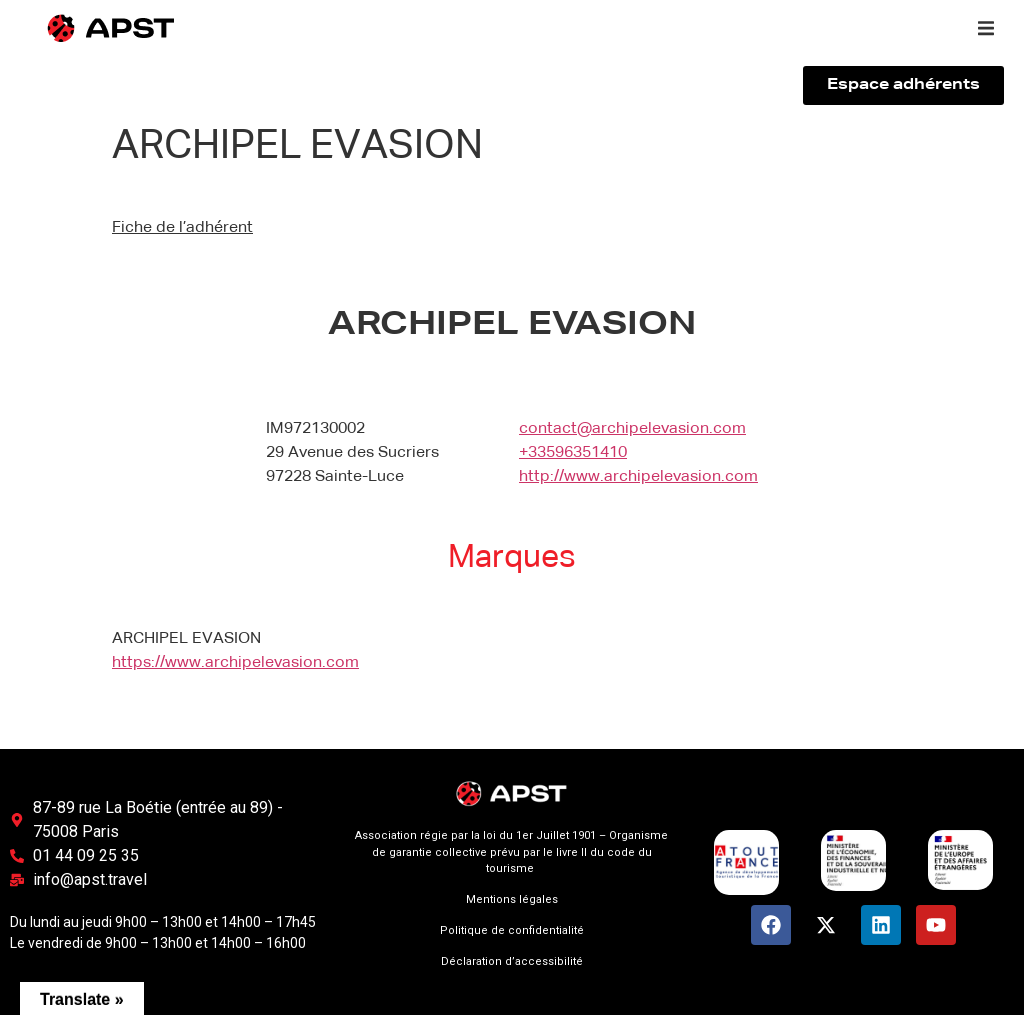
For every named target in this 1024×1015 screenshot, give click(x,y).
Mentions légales (512, 899)
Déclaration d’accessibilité (512, 961)
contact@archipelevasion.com (632, 429)
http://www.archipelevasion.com (638, 477)
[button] (986, 28)
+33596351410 (573, 453)
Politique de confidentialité (512, 930)
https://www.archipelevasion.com (235, 663)
